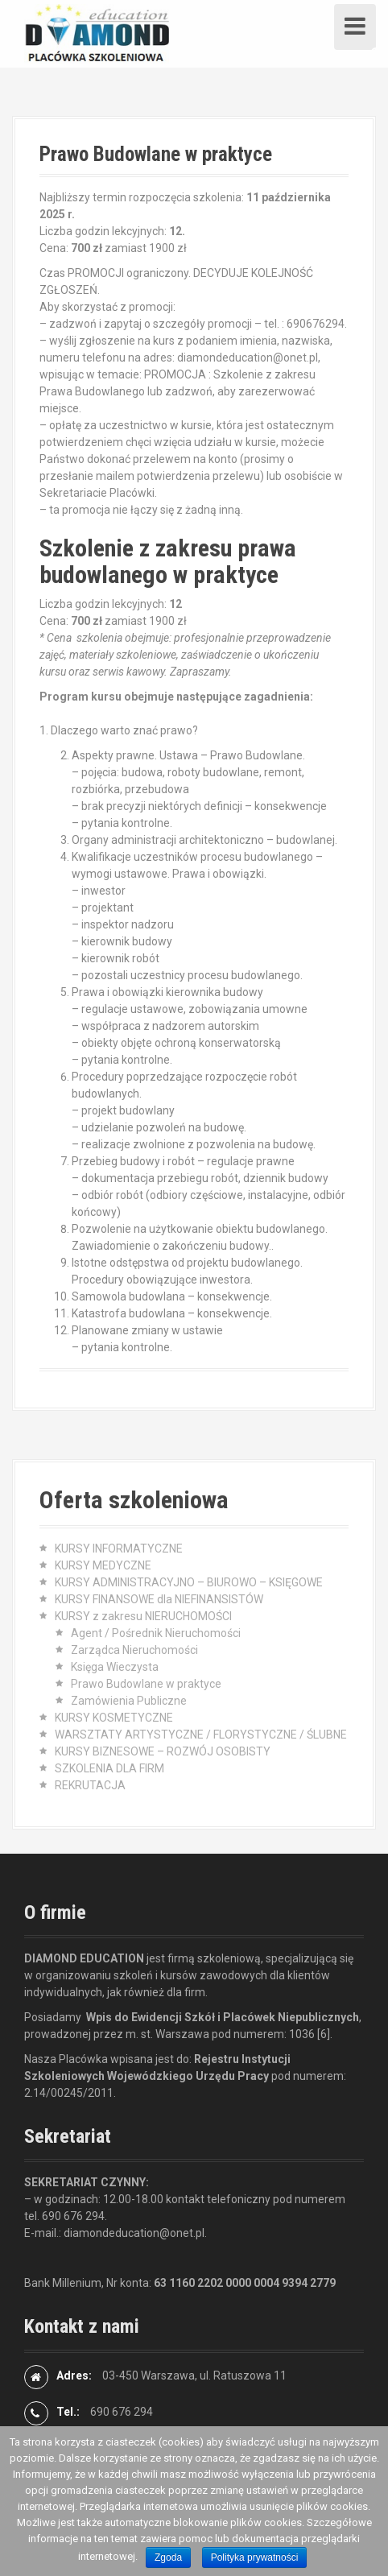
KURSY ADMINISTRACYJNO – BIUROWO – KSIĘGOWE (189, 1582)
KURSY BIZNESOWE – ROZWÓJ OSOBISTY (162, 1751)
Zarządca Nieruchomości (134, 1650)
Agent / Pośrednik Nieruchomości (156, 1633)
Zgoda (168, 2557)
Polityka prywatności (255, 2557)
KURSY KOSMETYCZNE (114, 1717)
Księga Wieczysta (115, 1666)
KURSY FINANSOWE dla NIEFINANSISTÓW (159, 1599)
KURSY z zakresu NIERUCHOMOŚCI (143, 1616)
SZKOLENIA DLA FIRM (109, 1768)
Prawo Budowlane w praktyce (146, 1683)
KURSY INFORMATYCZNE (119, 1548)
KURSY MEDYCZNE (103, 1565)
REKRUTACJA (90, 1785)
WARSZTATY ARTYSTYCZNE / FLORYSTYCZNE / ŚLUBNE (201, 1734)
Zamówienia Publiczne (129, 1700)
